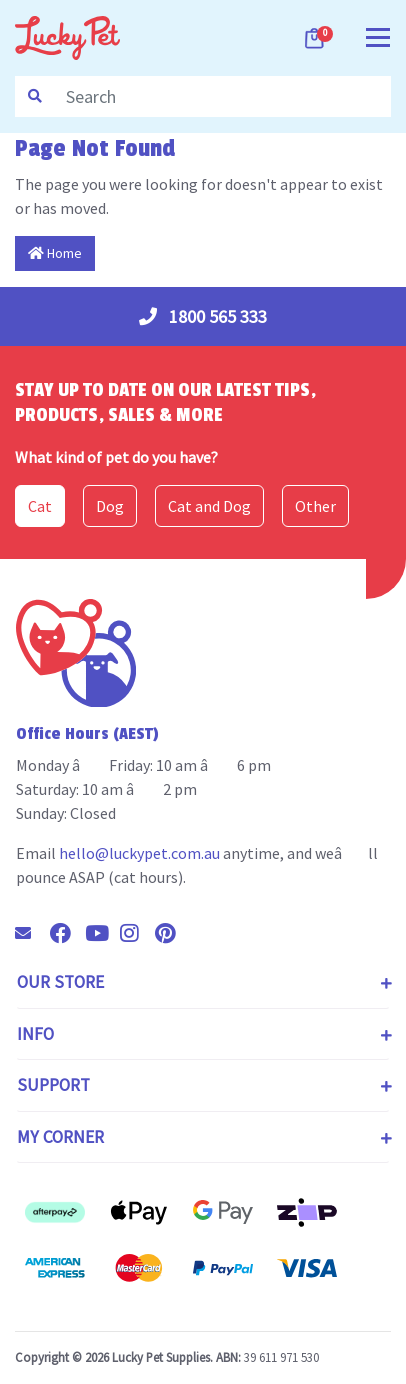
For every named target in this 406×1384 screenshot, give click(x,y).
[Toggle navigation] (378, 35)
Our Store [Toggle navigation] (60, 982)
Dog (110, 506)
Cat (40, 506)
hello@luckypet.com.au (139, 853)
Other (315, 506)
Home (55, 253)
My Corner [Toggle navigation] (60, 1137)
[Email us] (31, 933)
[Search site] (35, 96)
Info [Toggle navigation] (35, 1034)
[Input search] (222, 96)
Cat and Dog (209, 506)
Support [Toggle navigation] (53, 1085)
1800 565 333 (203, 316)
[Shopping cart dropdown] (316, 38)
